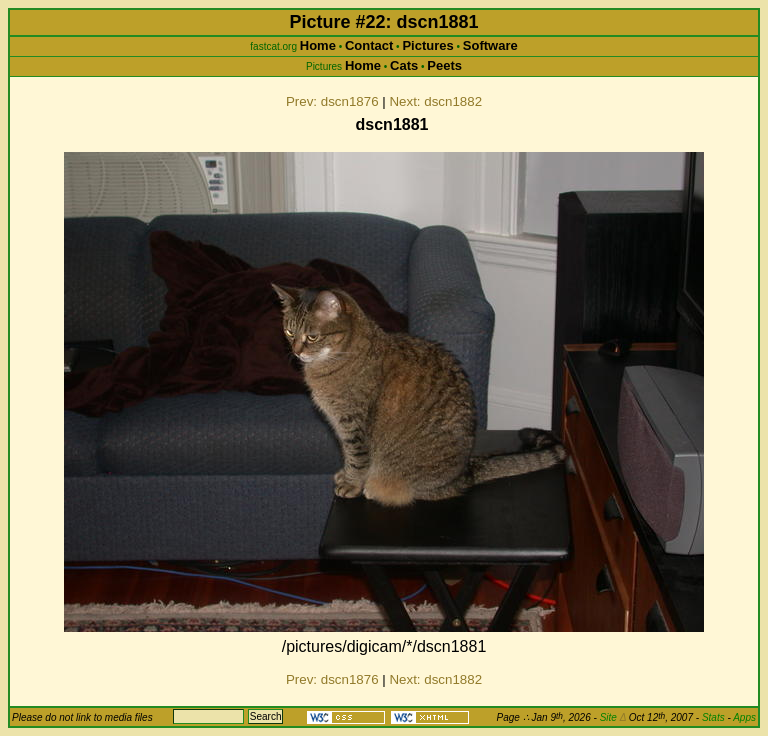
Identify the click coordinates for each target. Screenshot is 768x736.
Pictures (427, 45)
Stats (713, 717)
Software (490, 45)
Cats (404, 65)
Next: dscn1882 (435, 101)
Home (318, 45)
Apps (744, 717)
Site (613, 717)
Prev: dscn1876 (332, 101)
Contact (369, 45)
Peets (444, 65)
